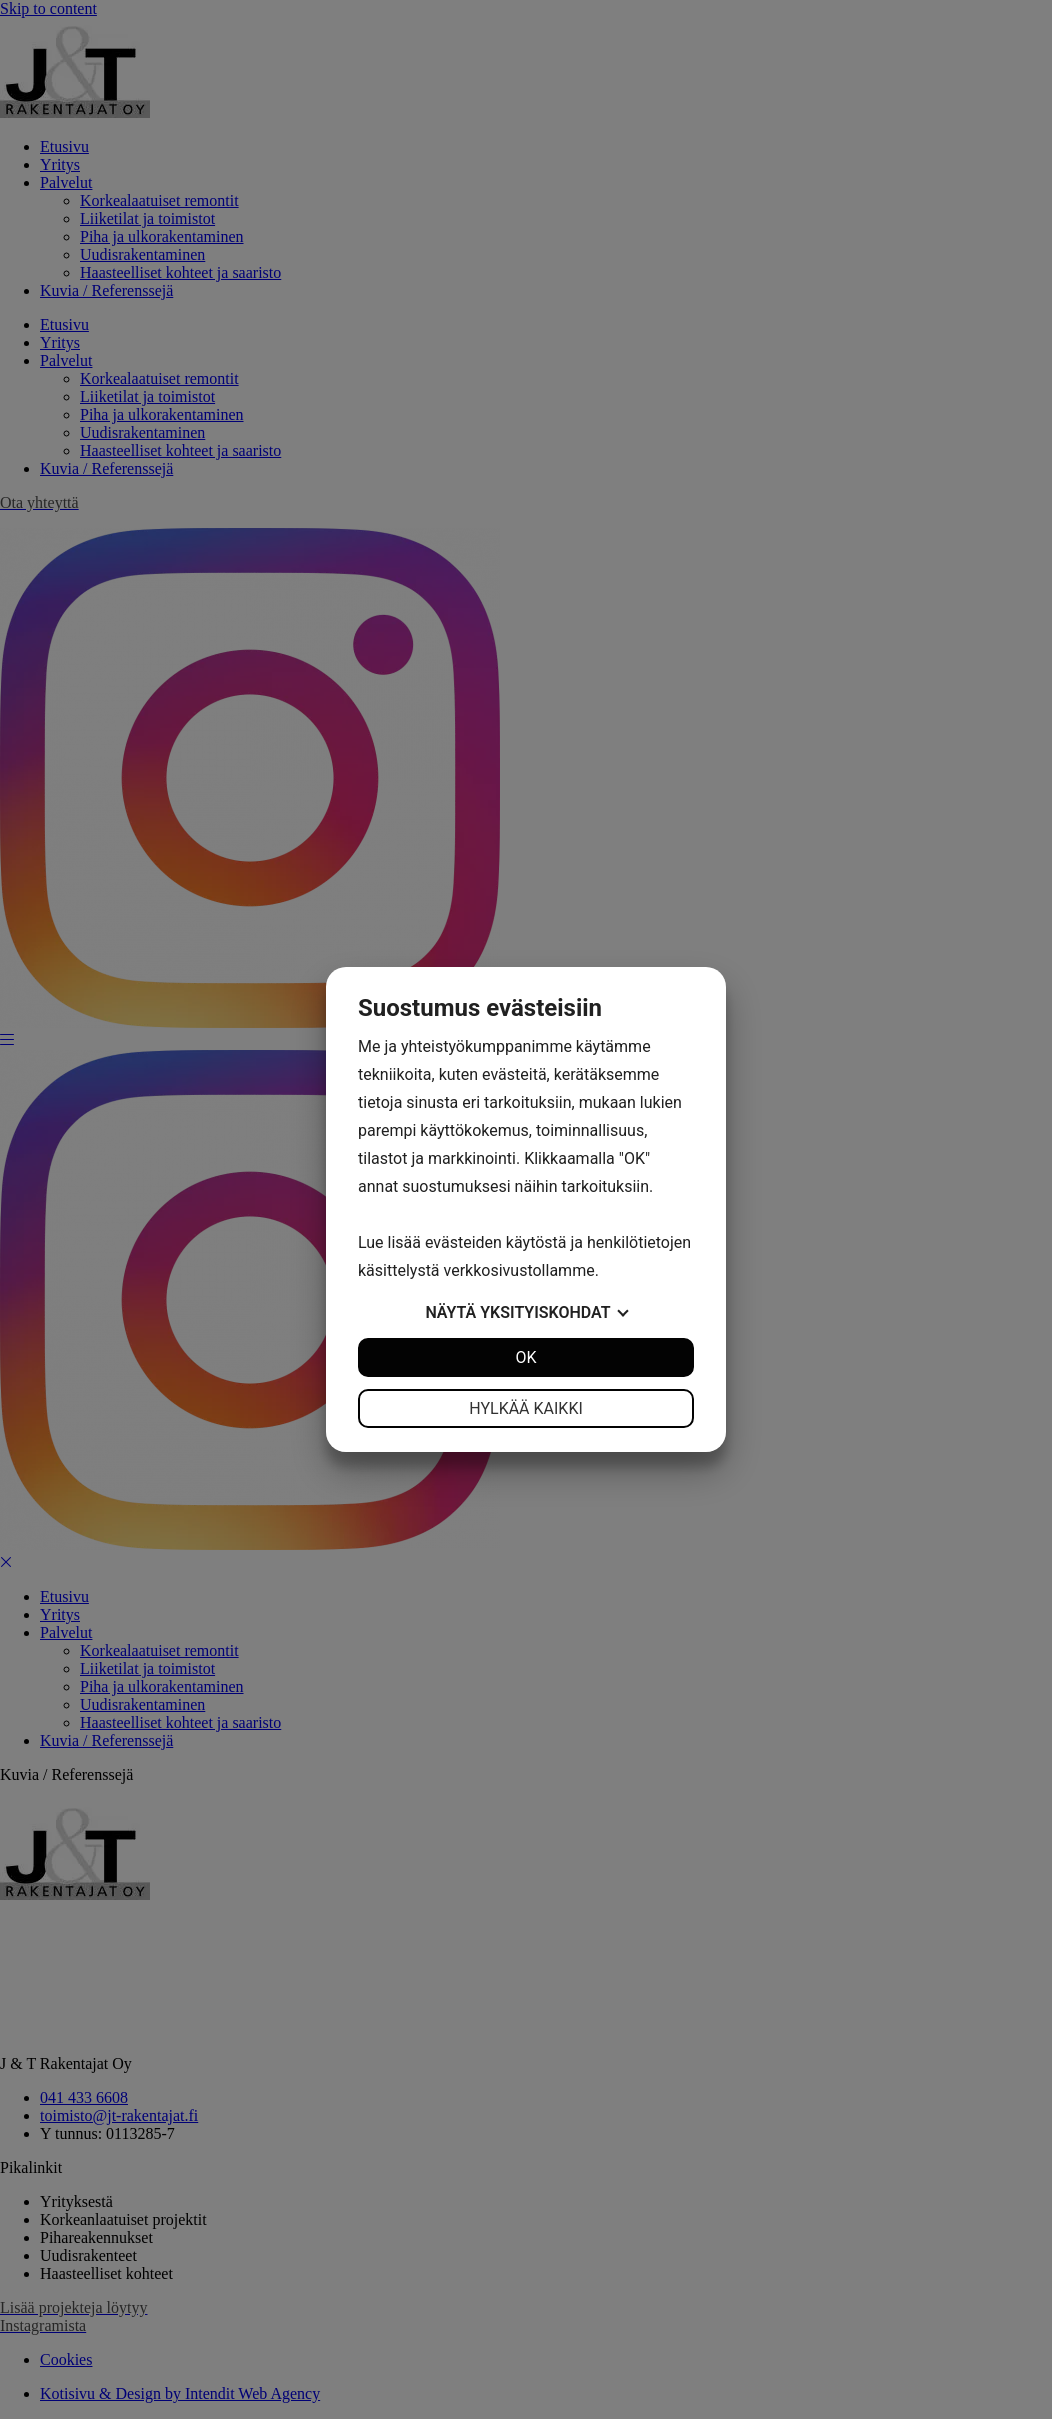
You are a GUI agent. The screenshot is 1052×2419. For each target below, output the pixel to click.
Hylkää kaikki (526, 1408)
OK (525, 1357)
